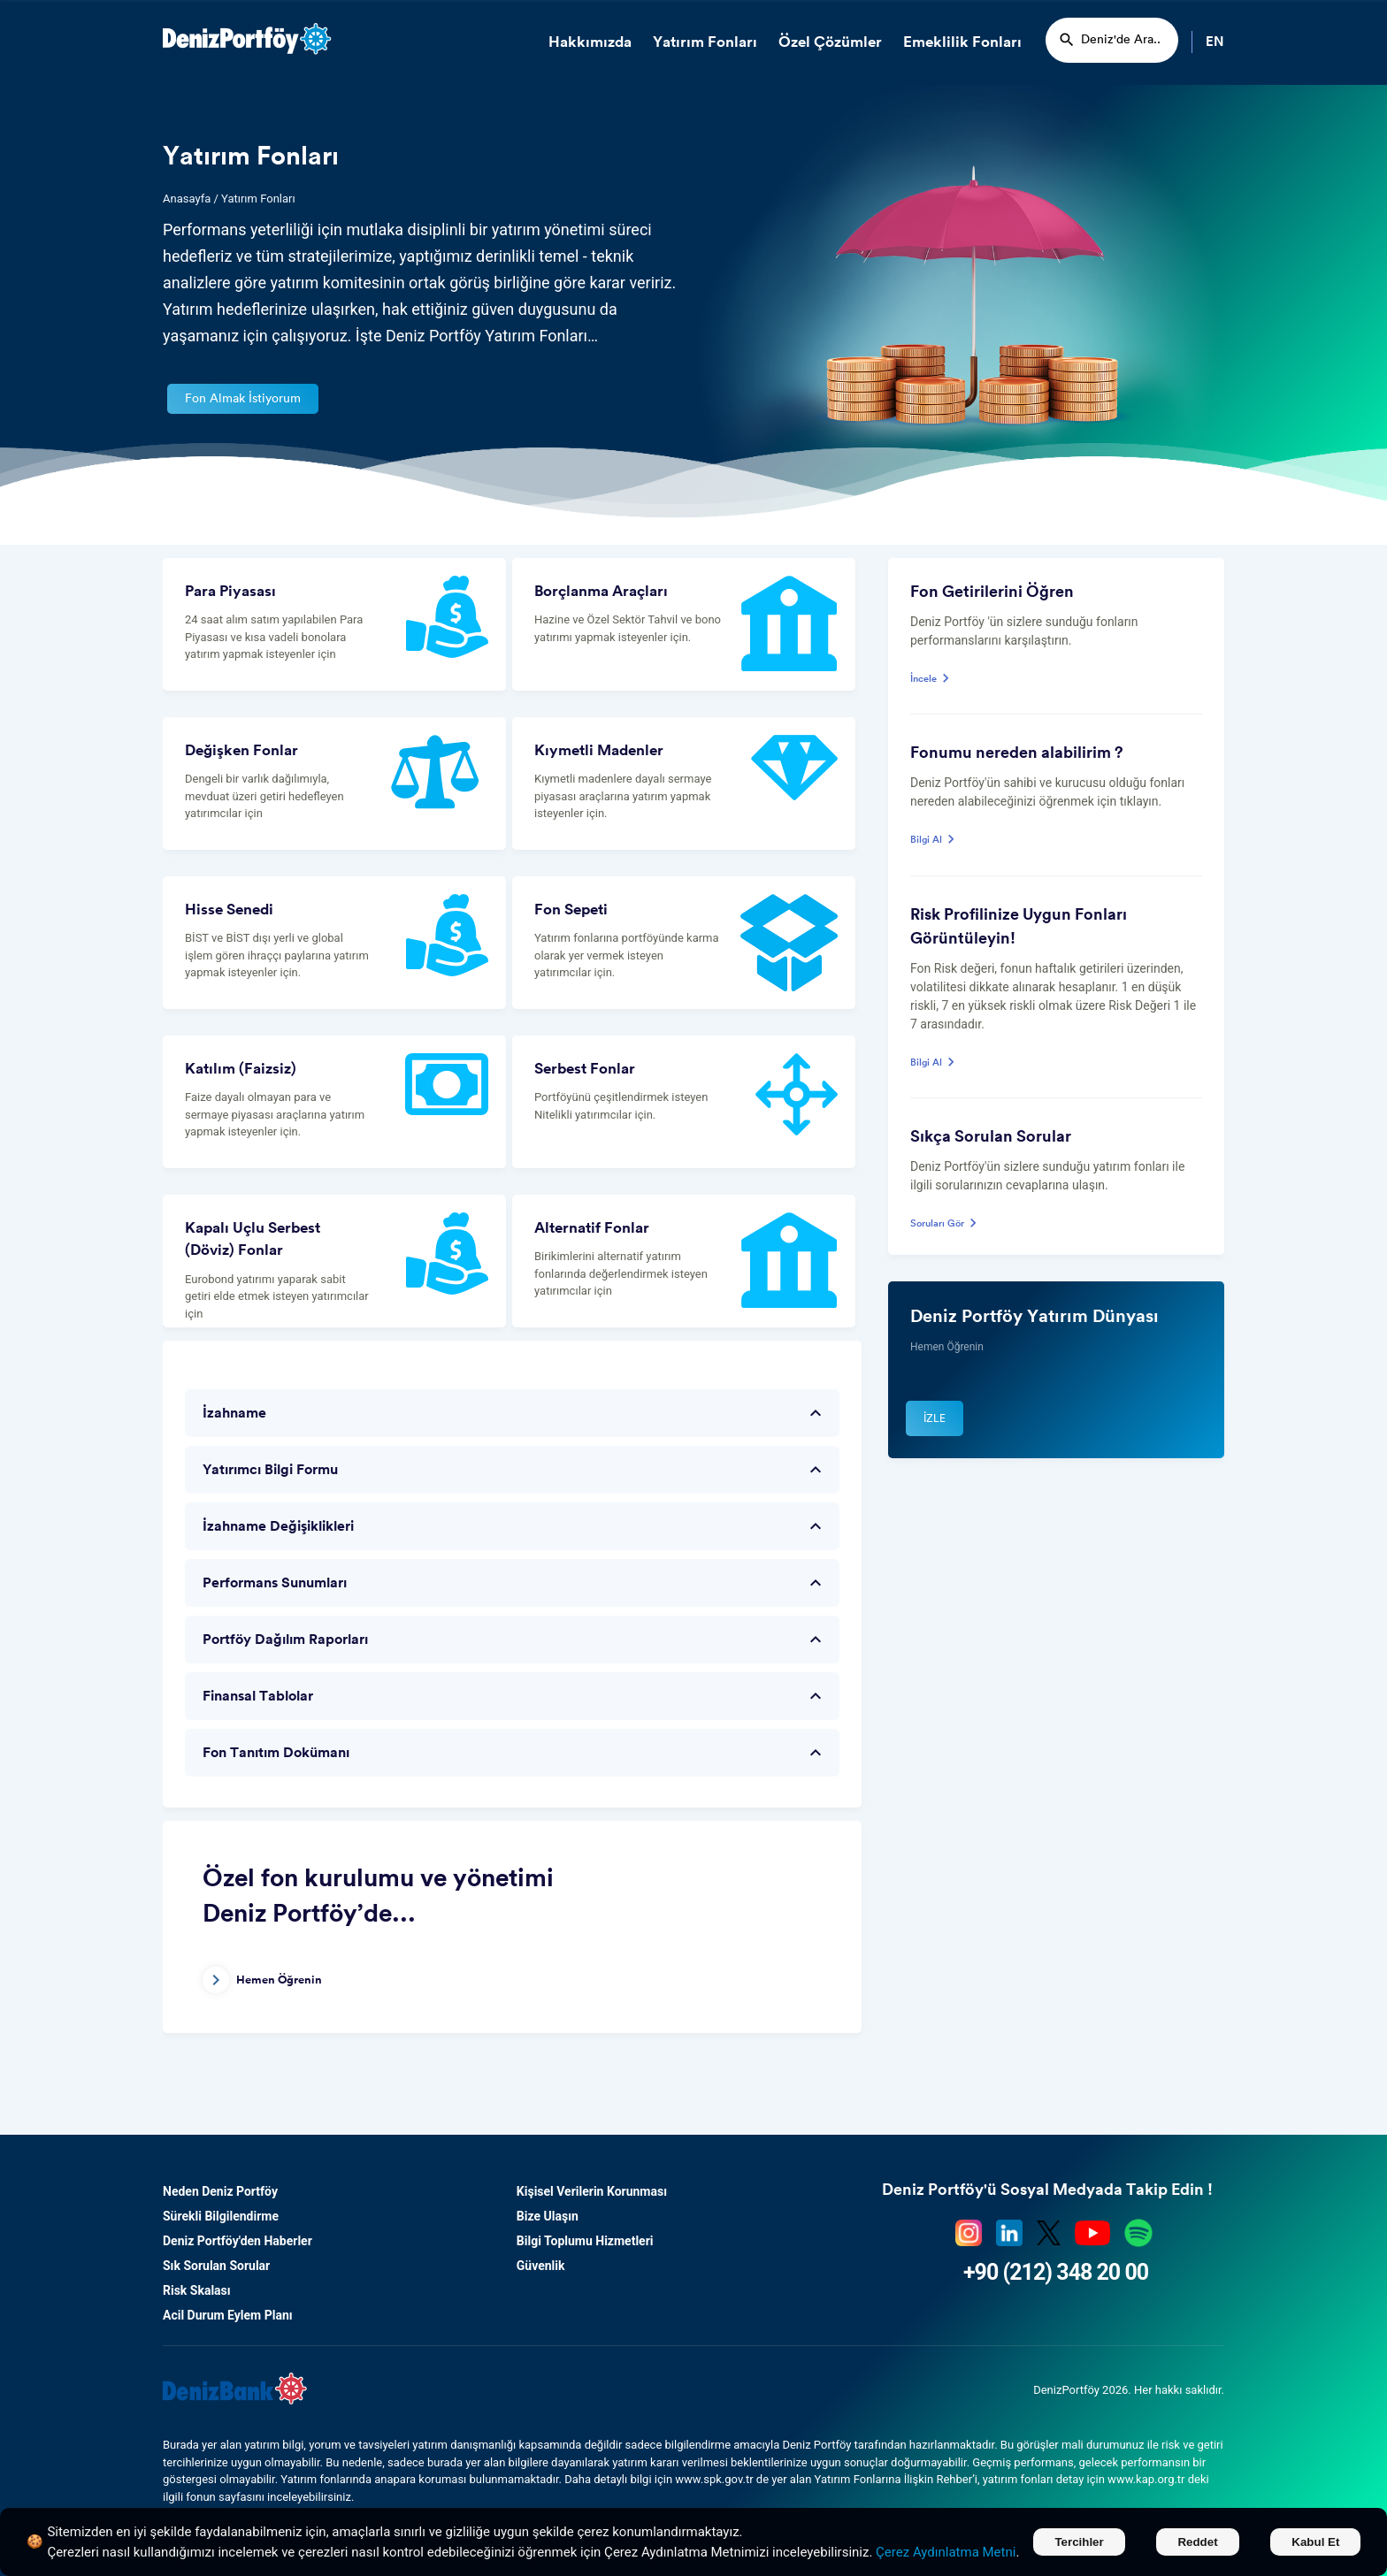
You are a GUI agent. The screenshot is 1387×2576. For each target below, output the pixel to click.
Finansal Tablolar (514, 1696)
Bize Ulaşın (548, 2216)
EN (1215, 42)
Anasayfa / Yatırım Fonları (229, 198)
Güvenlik (541, 2266)
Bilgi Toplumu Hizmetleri (585, 2241)
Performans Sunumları (514, 1583)
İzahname (514, 1413)
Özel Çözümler (830, 42)
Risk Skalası (197, 2290)
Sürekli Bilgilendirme (221, 2216)
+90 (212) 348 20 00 (1055, 2272)
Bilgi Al (935, 840)
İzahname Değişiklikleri (514, 1526)
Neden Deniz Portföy (220, 2191)
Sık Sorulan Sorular (216, 2266)
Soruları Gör (946, 1224)
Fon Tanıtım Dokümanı (514, 1752)
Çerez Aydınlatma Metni (945, 2552)
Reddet (1197, 2542)
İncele (932, 679)
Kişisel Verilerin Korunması (592, 2191)
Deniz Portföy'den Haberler (237, 2241)
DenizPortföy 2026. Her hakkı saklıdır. (1128, 2389)
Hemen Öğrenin (262, 1979)
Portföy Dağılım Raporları (514, 1639)
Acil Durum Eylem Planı (228, 2315)
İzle (934, 1418)
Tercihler (1078, 2542)
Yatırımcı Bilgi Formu (514, 1469)
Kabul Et (1315, 2542)
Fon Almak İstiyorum (243, 399)
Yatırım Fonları (705, 42)
